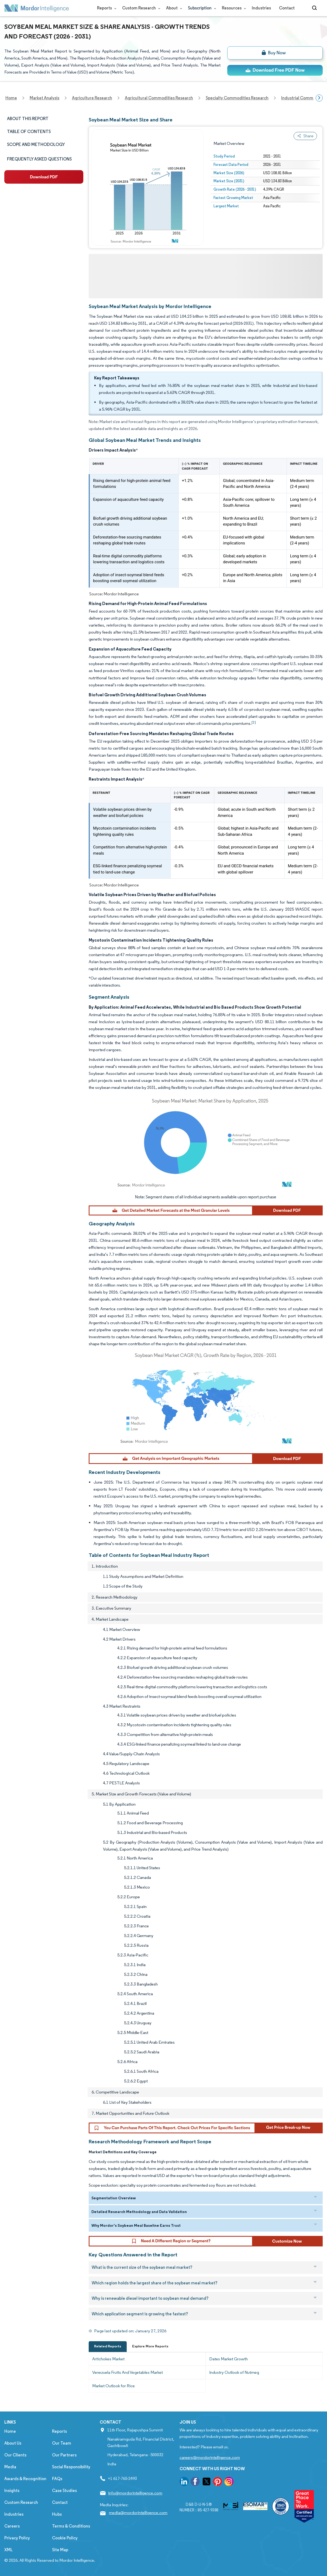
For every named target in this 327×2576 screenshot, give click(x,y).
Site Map (60, 2549)
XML (8, 2549)
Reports (105, 8)
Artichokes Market (108, 2358)
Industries (261, 8)
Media (10, 2466)
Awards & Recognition (25, 2478)
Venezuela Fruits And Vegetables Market (127, 2372)
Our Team (61, 2443)
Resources (233, 8)
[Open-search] (315, 8)
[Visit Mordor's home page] (36, 8)
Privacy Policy (17, 2537)
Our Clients (15, 2455)
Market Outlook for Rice (113, 2385)
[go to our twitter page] (206, 2482)
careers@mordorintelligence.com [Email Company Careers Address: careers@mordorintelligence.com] (210, 2457)
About (173, 8)
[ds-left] (43, 177)
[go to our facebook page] (195, 2482)
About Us (12, 2443)
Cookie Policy (65, 2537)
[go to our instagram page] (228, 2482)
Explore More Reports (150, 2346)
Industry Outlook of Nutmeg (234, 2372)
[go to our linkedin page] (184, 2482)
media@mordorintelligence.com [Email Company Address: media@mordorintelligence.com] (138, 2512)
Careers (12, 2526)
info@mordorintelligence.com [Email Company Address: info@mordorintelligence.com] (135, 2492)
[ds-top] (275, 70)
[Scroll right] (319, 98)
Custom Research (140, 8)
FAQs (57, 2478)
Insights (11, 2490)
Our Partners (64, 2455)
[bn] (275, 53)
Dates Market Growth (228, 2358)
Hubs (57, 2514)
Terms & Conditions (71, 2526)
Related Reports (107, 2346)
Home (10, 2431)
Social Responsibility (71, 2466)
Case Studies (64, 2490)
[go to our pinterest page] (217, 2482)
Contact (287, 8)
